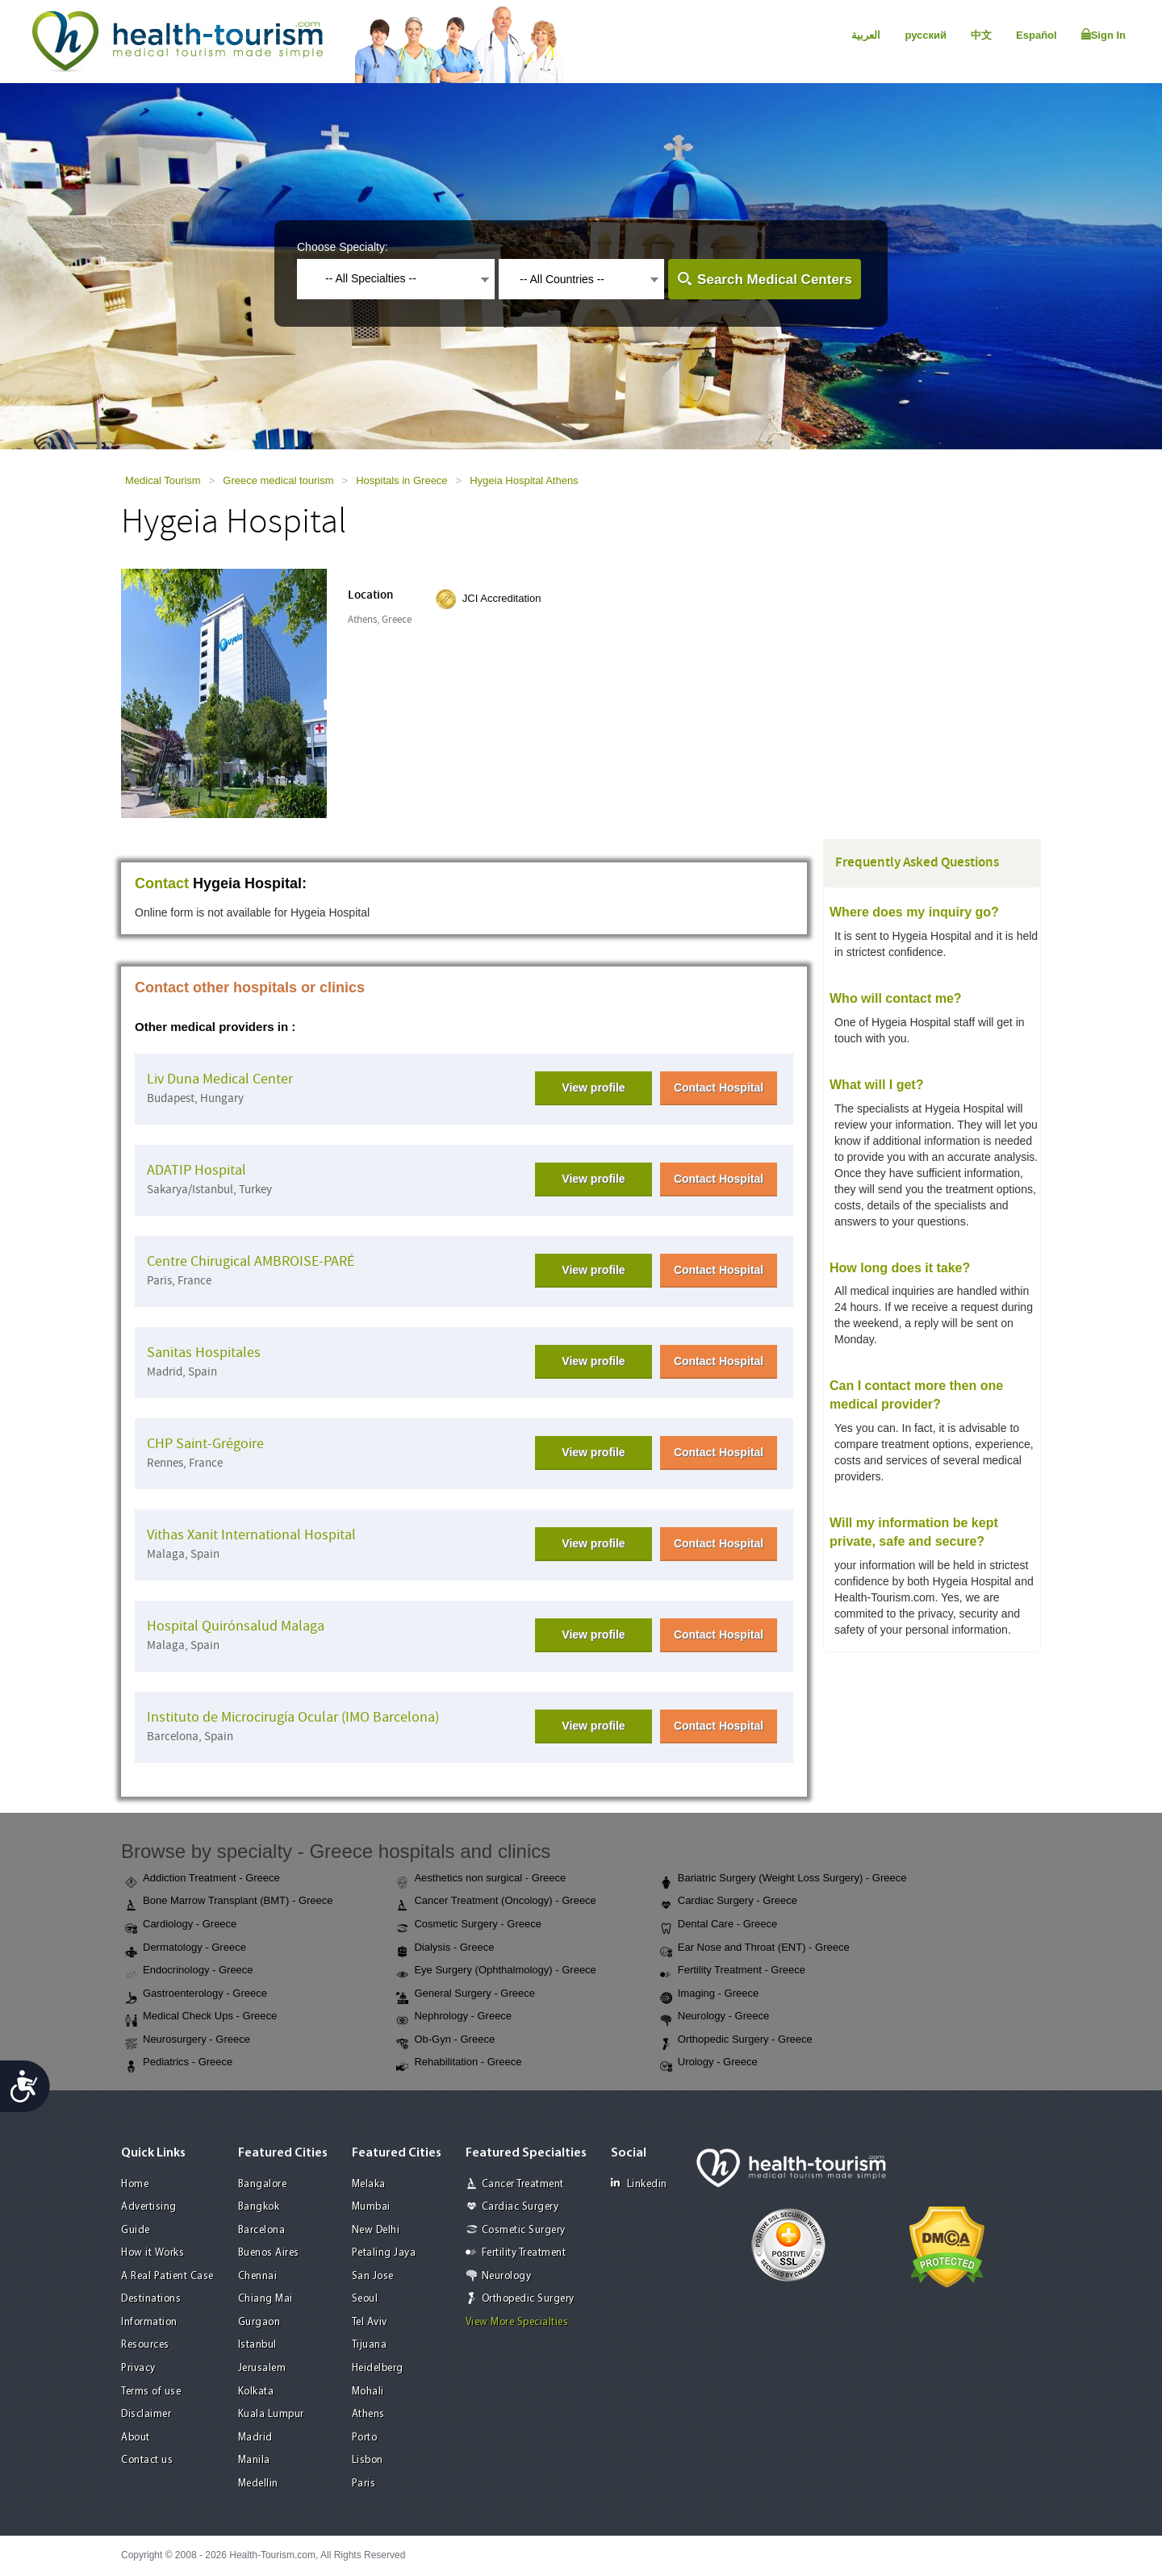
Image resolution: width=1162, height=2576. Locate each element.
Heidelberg (377, 2368)
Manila (254, 2460)
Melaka (369, 2184)
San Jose (373, 2276)
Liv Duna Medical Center (220, 1079)
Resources (145, 2345)
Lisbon (367, 2460)
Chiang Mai (265, 2299)
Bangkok (259, 2207)
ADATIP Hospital (196, 1170)
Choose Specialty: (342, 246)
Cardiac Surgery (520, 2207)
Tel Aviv (369, 2322)
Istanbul (257, 2345)
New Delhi (376, 2230)
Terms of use (151, 2391)
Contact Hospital (718, 1087)
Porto (365, 2437)
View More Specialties (517, 2322)
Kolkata (256, 2391)
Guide (135, 2230)
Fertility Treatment (524, 2253)
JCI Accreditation (501, 598)
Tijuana (369, 2345)
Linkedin (639, 2183)
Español (1036, 35)
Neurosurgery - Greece (187, 2040)
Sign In (1103, 34)
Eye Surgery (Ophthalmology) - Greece (496, 1971)
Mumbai (371, 2207)
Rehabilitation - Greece (458, 2063)
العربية (865, 35)
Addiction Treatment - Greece (202, 1879)
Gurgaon (259, 2322)
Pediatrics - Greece (178, 2063)
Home (134, 2184)
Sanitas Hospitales (204, 1352)
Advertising (149, 2207)
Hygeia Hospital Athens (524, 480)
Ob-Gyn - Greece (445, 2040)
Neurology (507, 2276)
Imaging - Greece (709, 1994)
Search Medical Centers (774, 279)
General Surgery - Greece (465, 1994)
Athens (368, 2414)
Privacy (138, 2368)
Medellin (258, 2483)
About (135, 2437)
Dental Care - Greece (719, 1925)
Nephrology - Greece (454, 2017)
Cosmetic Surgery (524, 2230)
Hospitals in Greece (401, 480)
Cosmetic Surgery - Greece (468, 1925)
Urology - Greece (709, 2063)
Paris (364, 2483)
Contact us (147, 2460)
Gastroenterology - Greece (196, 1994)
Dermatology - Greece (185, 1948)
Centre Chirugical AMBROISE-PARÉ (250, 1261)
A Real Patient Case (167, 2276)
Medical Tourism (163, 480)
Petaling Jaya (384, 2253)
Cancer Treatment (523, 2184)
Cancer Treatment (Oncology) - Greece (496, 1901)
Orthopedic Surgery (528, 2299)
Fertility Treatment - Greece (732, 1971)
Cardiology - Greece (180, 1925)
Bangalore (262, 2184)
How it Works (152, 2253)
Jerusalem (262, 2368)
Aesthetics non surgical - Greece (481, 1879)
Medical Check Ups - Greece (201, 2017)
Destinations (151, 2299)
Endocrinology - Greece (189, 1971)
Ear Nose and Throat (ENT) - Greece (755, 1948)
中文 (981, 35)
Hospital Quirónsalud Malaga (235, 1626)
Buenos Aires (268, 2253)
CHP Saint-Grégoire (205, 1443)
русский (926, 35)
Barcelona (262, 2230)
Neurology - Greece (714, 2017)
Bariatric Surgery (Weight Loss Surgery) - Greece (783, 1879)
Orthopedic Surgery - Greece (736, 2040)
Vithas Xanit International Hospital (251, 1535)
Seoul (365, 2299)
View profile (593, 1087)
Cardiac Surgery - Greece (728, 1901)
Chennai (258, 2276)
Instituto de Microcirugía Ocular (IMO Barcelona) (293, 1717)
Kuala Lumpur (271, 2414)
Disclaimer (146, 2414)
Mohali (368, 2391)
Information (149, 2322)
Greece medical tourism (278, 480)
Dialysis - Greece (445, 1948)
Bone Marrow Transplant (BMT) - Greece (229, 1901)
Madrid (255, 2437)
